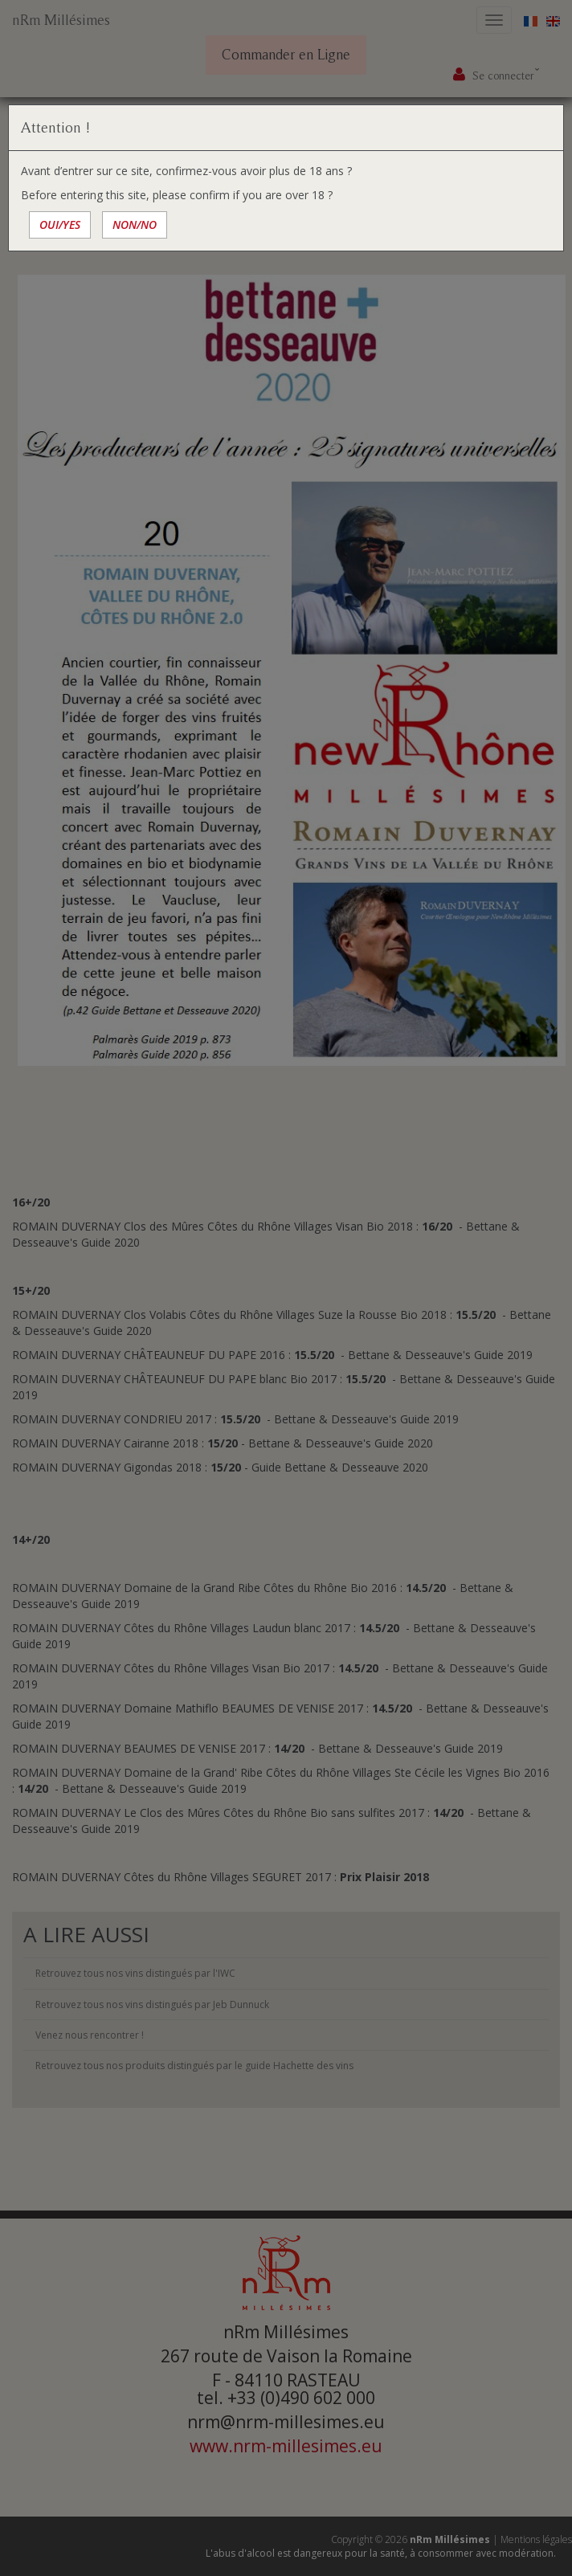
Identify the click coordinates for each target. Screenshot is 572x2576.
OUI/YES (59, 224)
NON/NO (134, 224)
